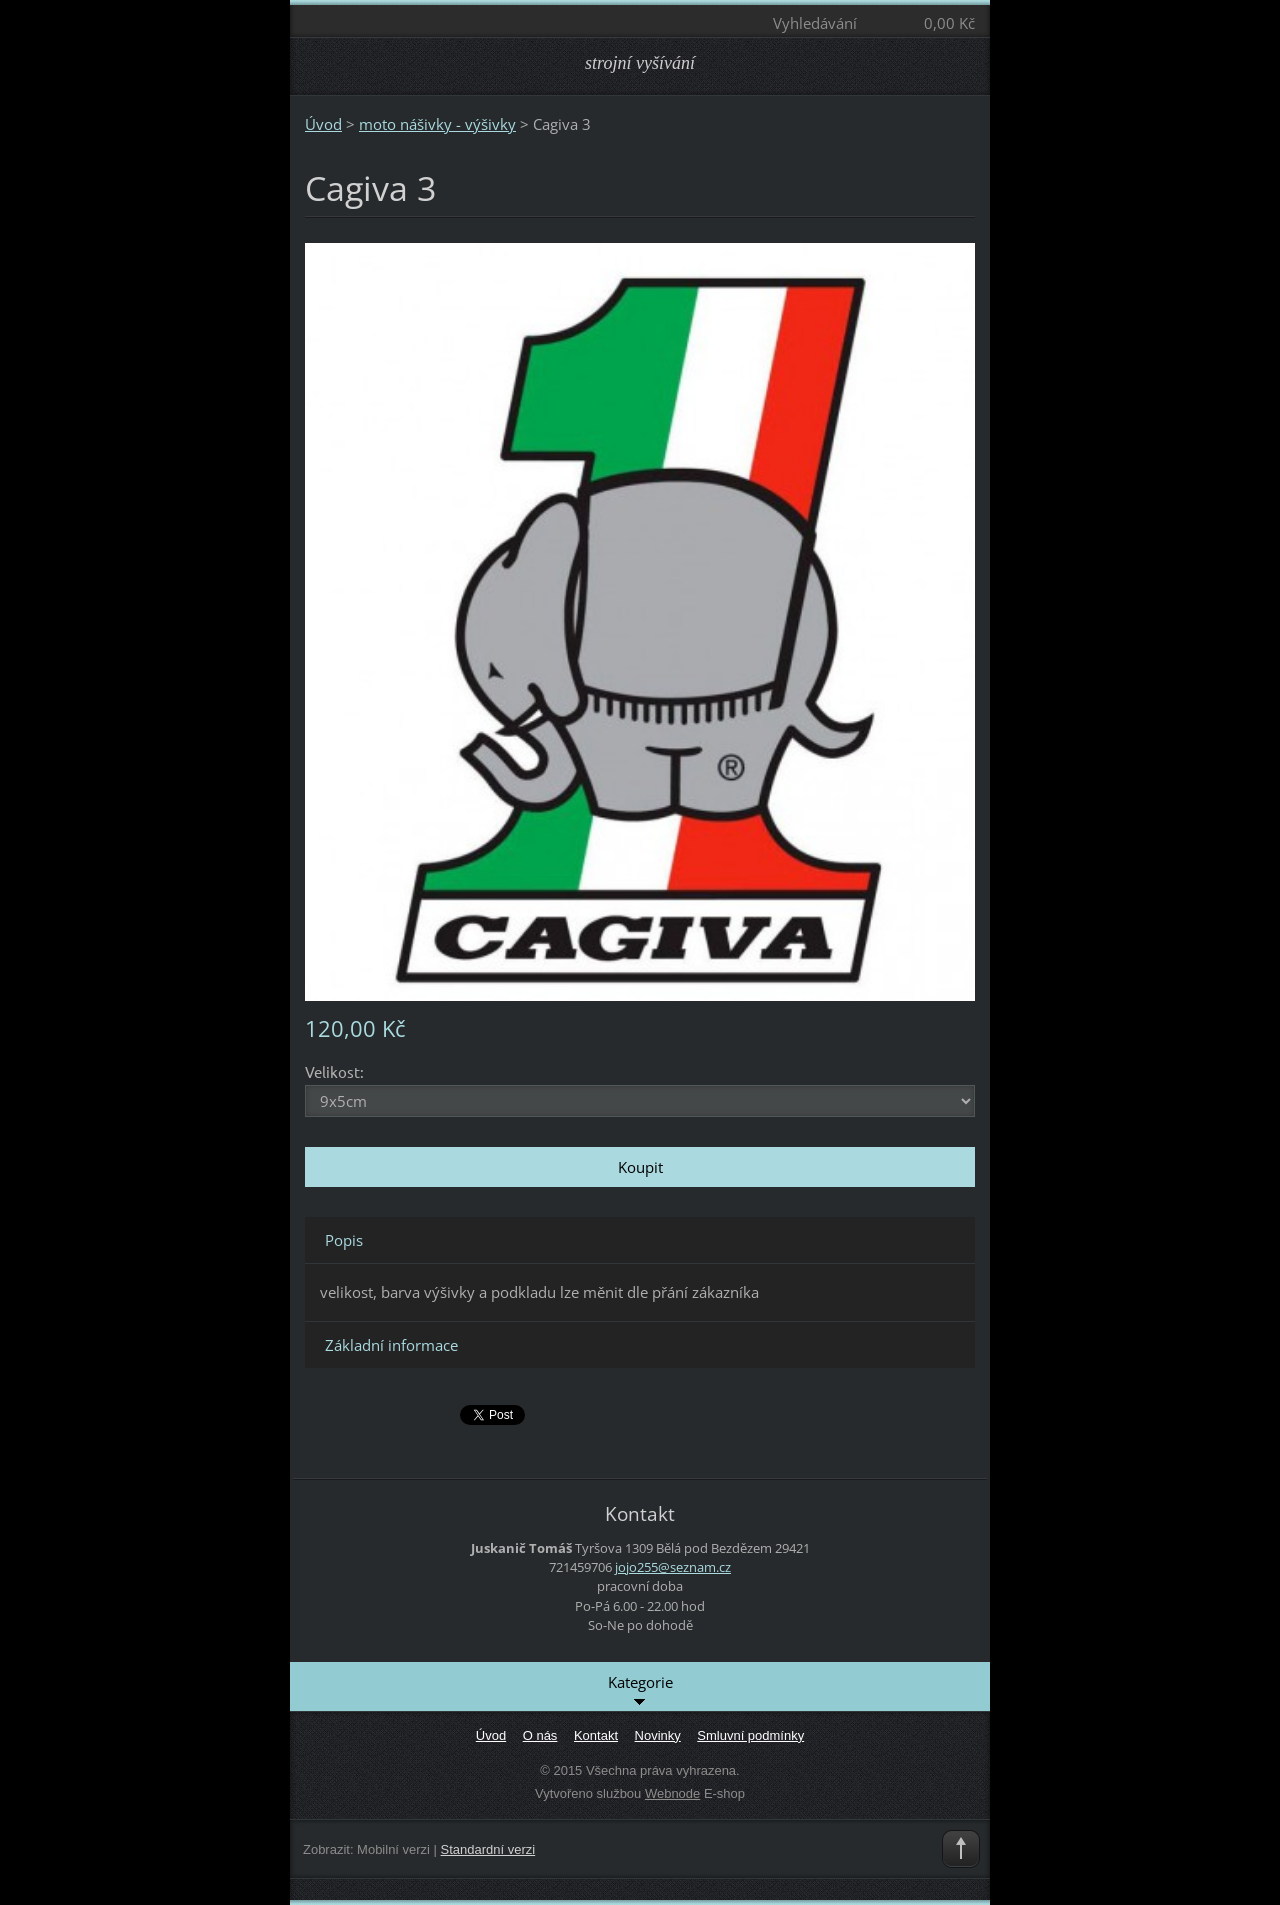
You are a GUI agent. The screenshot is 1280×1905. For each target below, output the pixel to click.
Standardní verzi (488, 1849)
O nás (540, 1735)
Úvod (323, 124)
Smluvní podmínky (750, 1735)
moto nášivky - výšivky (437, 124)
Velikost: (334, 1071)
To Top (961, 1849)
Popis (344, 1240)
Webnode (672, 1793)
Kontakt (596, 1735)
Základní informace (391, 1345)
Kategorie (640, 1691)
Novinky (658, 1735)
